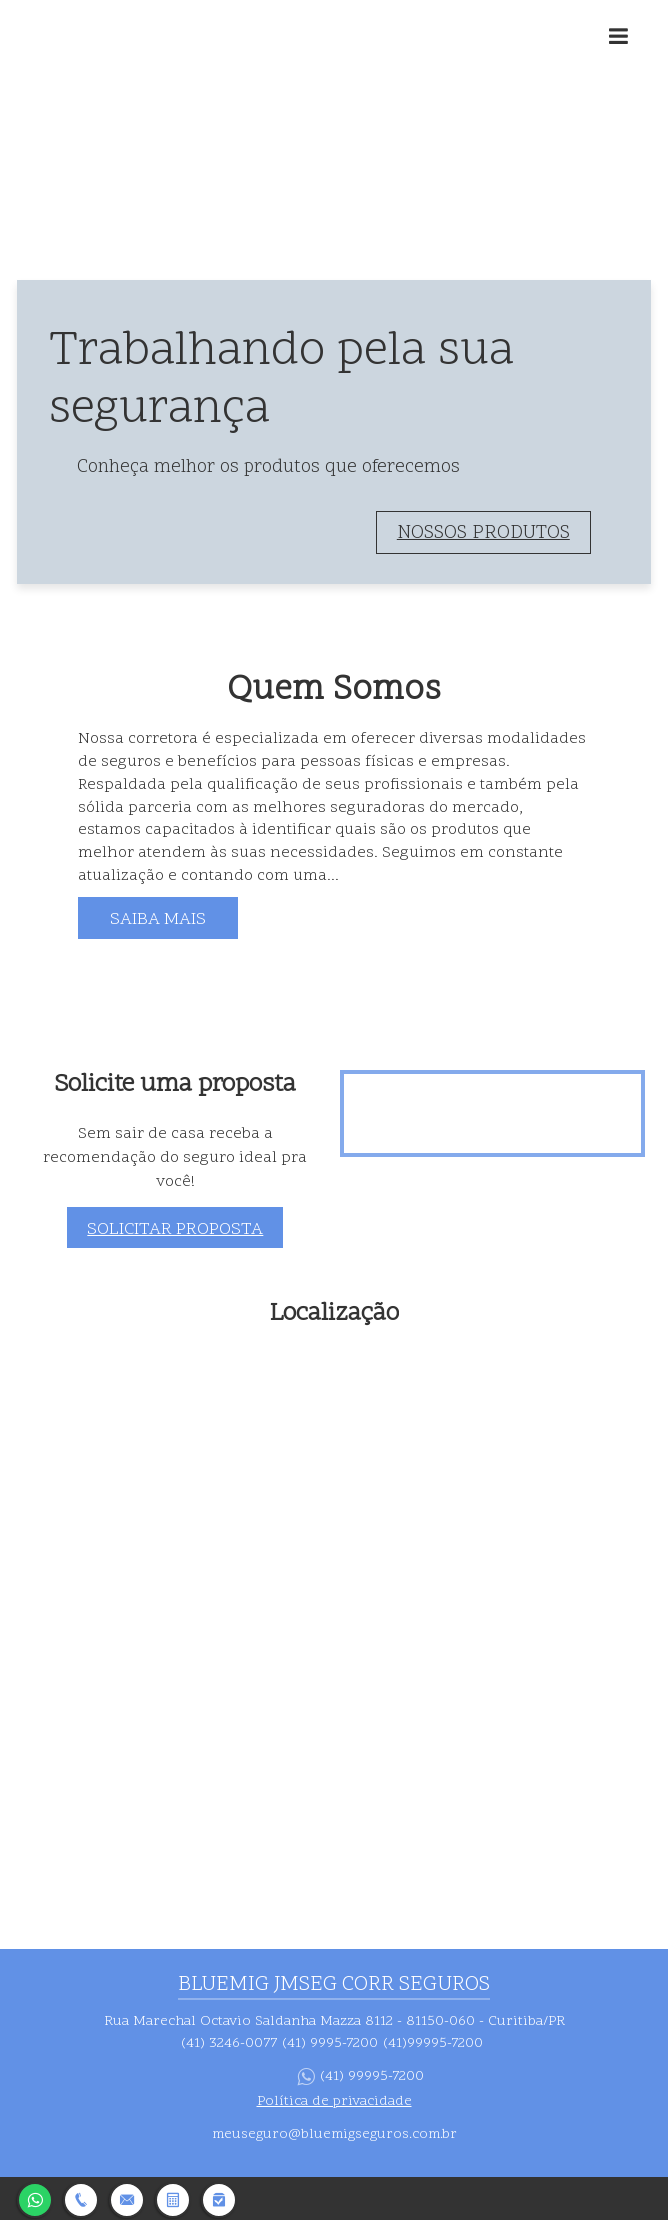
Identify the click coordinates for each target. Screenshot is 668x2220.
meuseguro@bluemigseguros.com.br (334, 2135)
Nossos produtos (483, 533)
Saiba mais (158, 920)
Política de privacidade (334, 2102)
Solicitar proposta (175, 1230)
